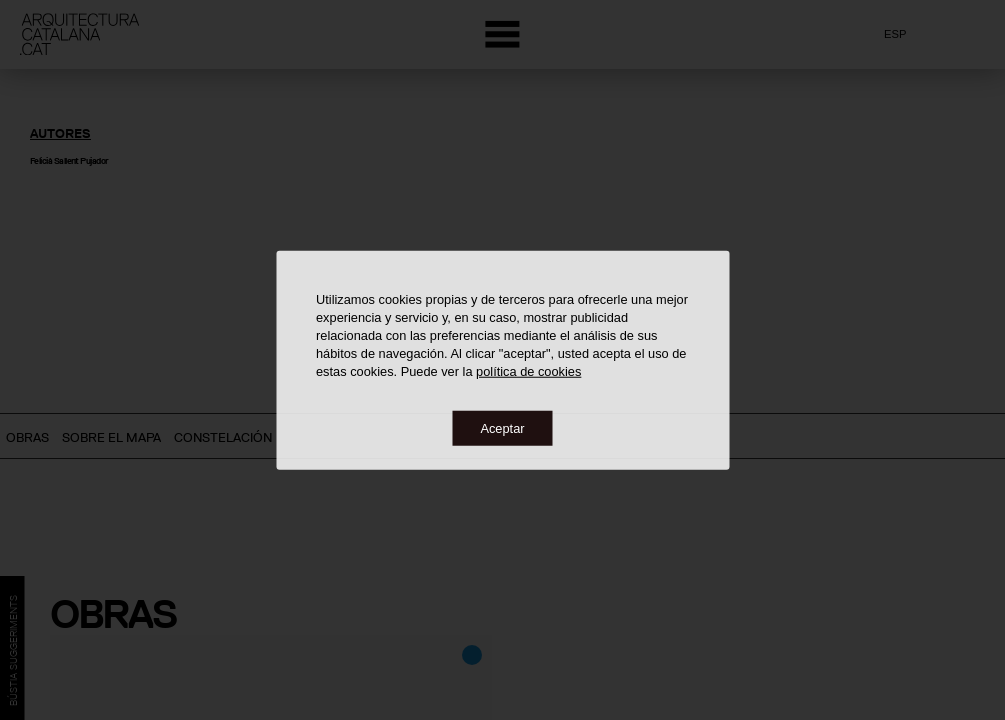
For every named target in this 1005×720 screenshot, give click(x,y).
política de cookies (528, 370)
